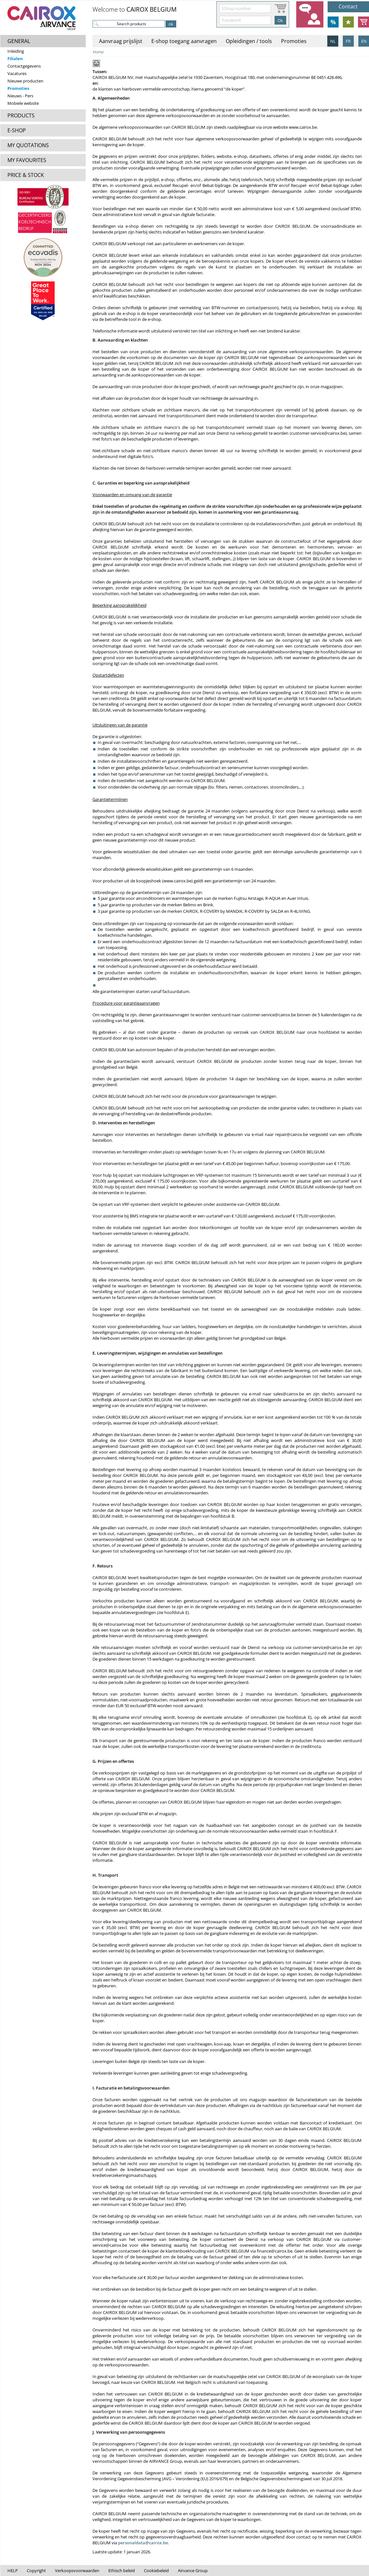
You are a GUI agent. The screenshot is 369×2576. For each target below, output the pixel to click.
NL (333, 41)
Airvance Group (193, 2570)
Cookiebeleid (156, 2570)
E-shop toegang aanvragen (184, 41)
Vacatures (17, 73)
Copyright (36, 2570)
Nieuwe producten (25, 81)
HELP (12, 2570)
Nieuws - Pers (20, 96)
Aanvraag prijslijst (120, 41)
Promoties (18, 88)
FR (348, 41)
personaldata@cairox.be (143, 2543)
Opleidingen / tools (249, 41)
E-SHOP (16, 130)
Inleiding (15, 51)
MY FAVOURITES (26, 160)
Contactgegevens (24, 66)
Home (97, 52)
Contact (348, 6)
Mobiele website (23, 103)
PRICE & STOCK (25, 175)
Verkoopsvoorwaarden (77, 2570)
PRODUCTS (21, 115)
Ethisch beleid (121, 2570)
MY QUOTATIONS (28, 145)
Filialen (15, 58)
